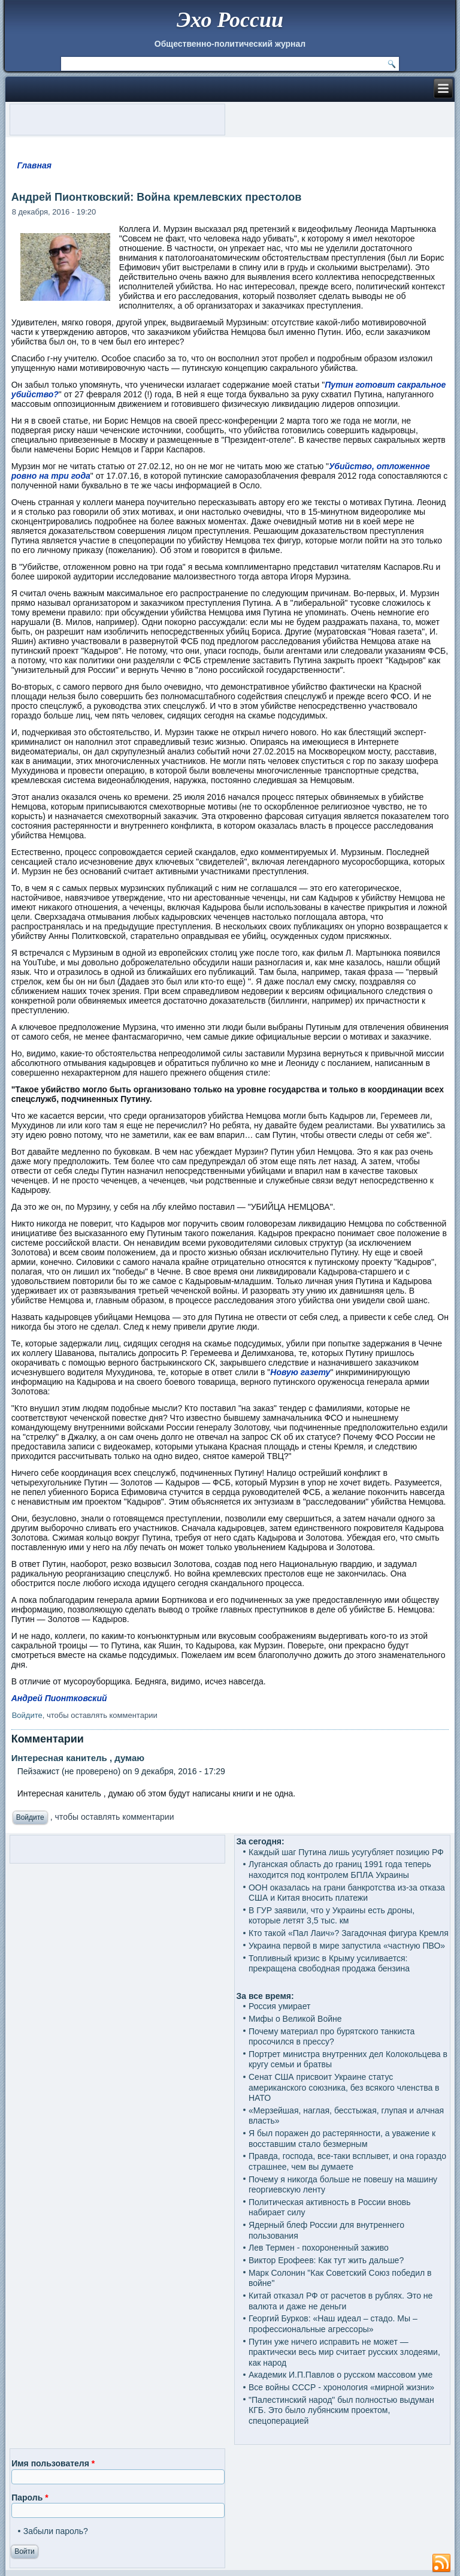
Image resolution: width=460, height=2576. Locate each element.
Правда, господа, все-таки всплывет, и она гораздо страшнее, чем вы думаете (347, 2161)
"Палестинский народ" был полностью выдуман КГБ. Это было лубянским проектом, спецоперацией (341, 2410)
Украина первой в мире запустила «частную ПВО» (347, 1945)
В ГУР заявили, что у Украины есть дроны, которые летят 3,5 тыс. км (331, 1915)
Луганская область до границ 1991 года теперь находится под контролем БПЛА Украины (340, 1869)
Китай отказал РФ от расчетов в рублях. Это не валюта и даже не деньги (340, 2301)
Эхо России (230, 20)
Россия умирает (279, 2006)
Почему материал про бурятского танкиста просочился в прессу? (331, 2037)
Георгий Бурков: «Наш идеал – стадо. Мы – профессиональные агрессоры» (333, 2324)
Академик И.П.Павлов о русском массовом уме (340, 2374)
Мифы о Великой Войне (295, 2019)
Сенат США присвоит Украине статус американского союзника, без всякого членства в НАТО (344, 2087)
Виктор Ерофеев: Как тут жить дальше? (326, 2260)
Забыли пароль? (55, 2531)
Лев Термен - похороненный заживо (319, 2247)
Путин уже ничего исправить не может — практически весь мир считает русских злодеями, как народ (344, 2352)
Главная (34, 165)
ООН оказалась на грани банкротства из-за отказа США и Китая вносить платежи (347, 1893)
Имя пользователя (53, 2463)
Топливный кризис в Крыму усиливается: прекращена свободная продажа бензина (329, 1963)
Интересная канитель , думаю (77, 1758)
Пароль (29, 2497)
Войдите (27, 1715)
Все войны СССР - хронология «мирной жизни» (341, 2387)
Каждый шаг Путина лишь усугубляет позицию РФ (346, 1852)
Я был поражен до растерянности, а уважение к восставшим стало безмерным (342, 2138)
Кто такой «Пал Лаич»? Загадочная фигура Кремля (349, 1933)
